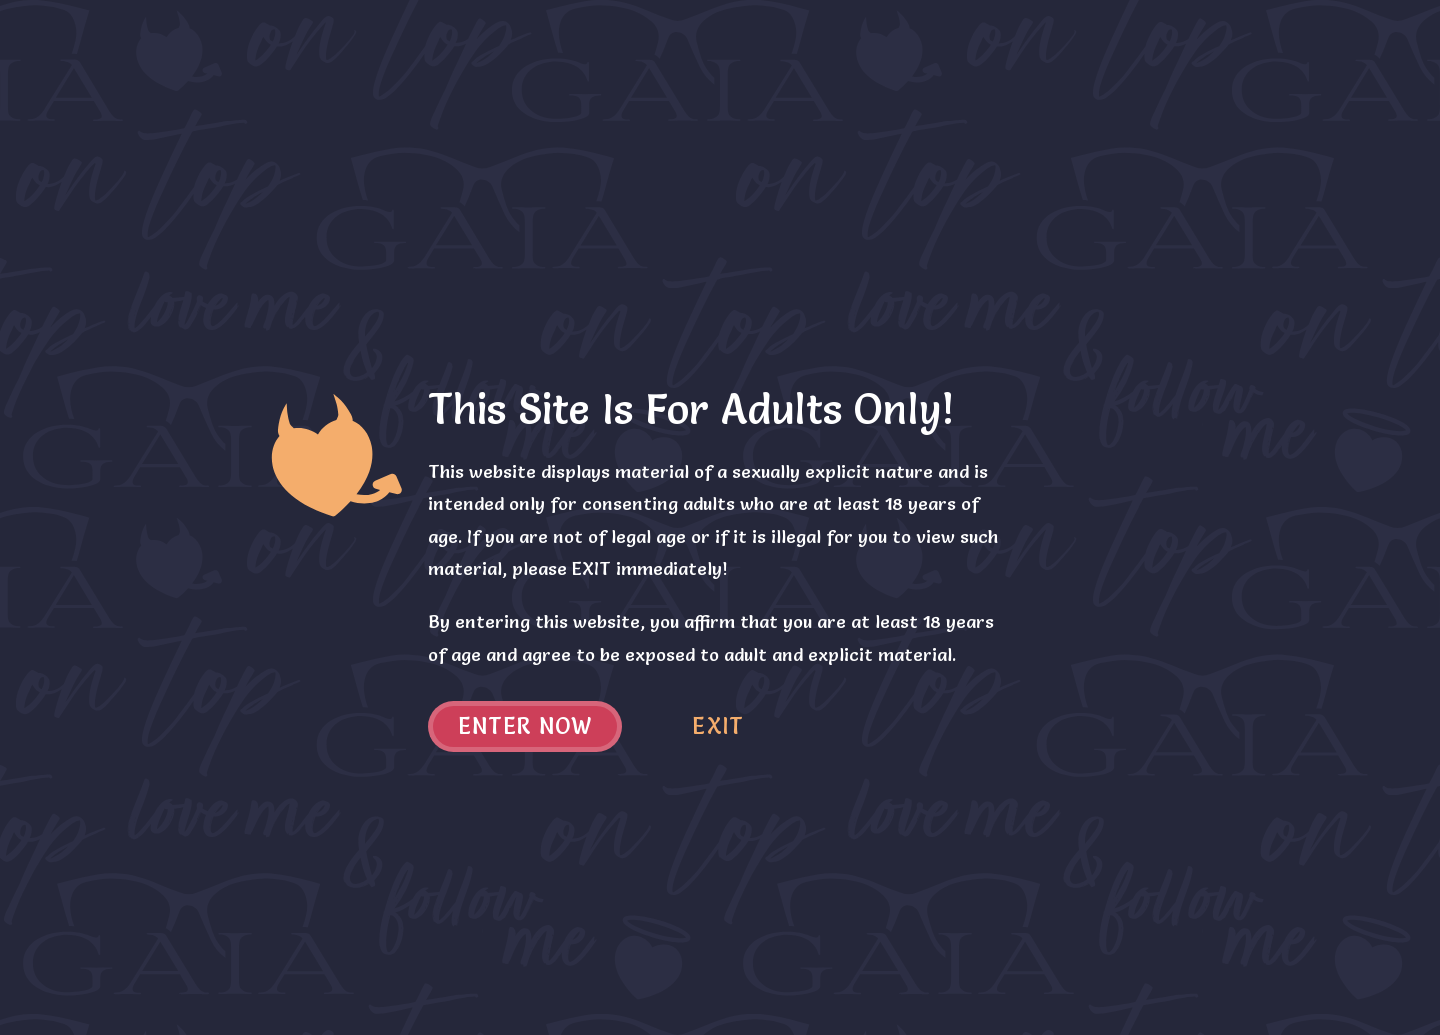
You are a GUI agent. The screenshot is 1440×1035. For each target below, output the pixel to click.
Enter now (525, 726)
